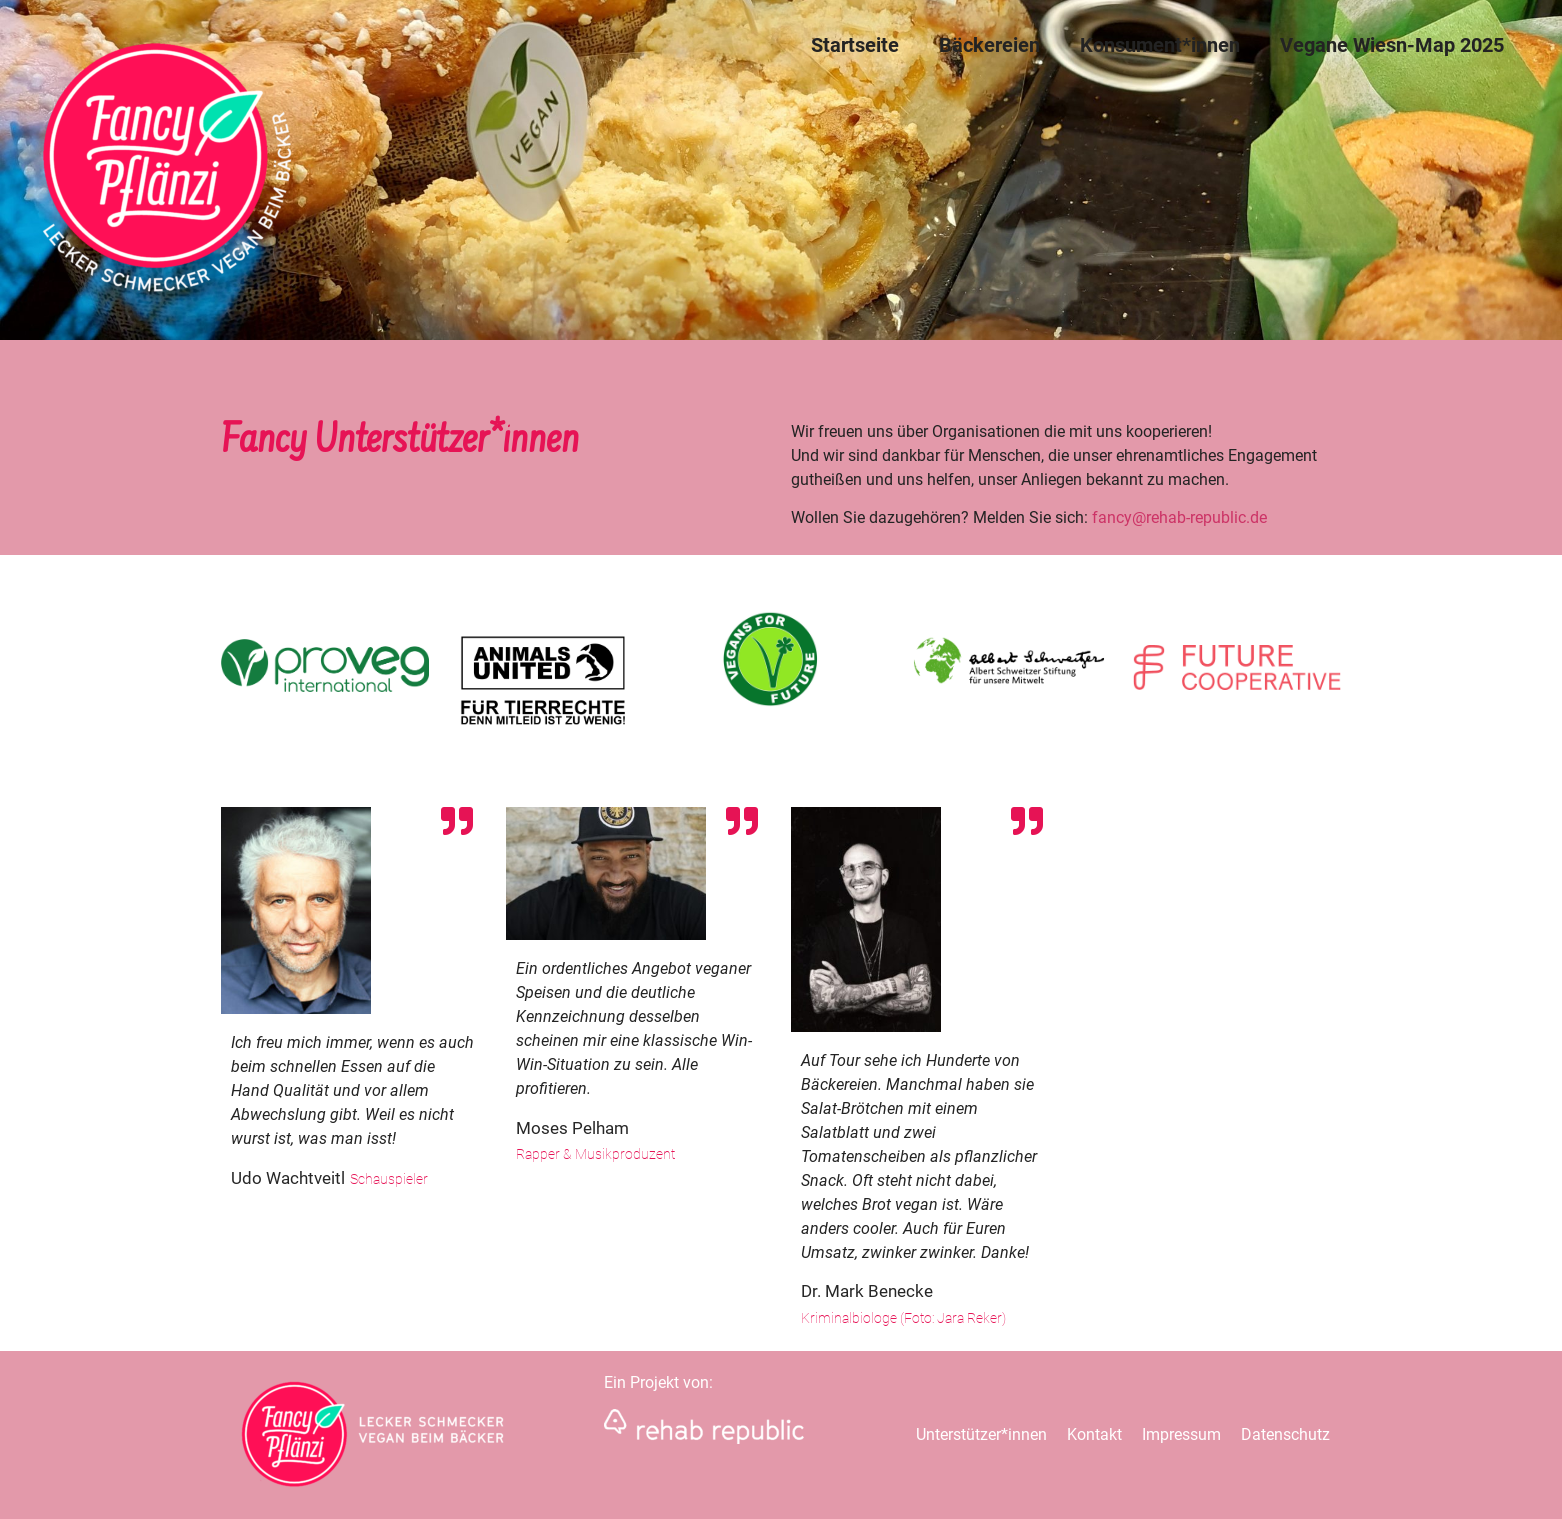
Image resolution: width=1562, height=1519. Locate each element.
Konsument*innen (1160, 45)
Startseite (855, 45)
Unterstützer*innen (981, 1434)
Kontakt (1094, 1434)
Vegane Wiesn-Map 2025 (1392, 45)
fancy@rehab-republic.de (1179, 517)
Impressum (1181, 1434)
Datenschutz (1285, 1434)
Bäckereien (989, 45)
